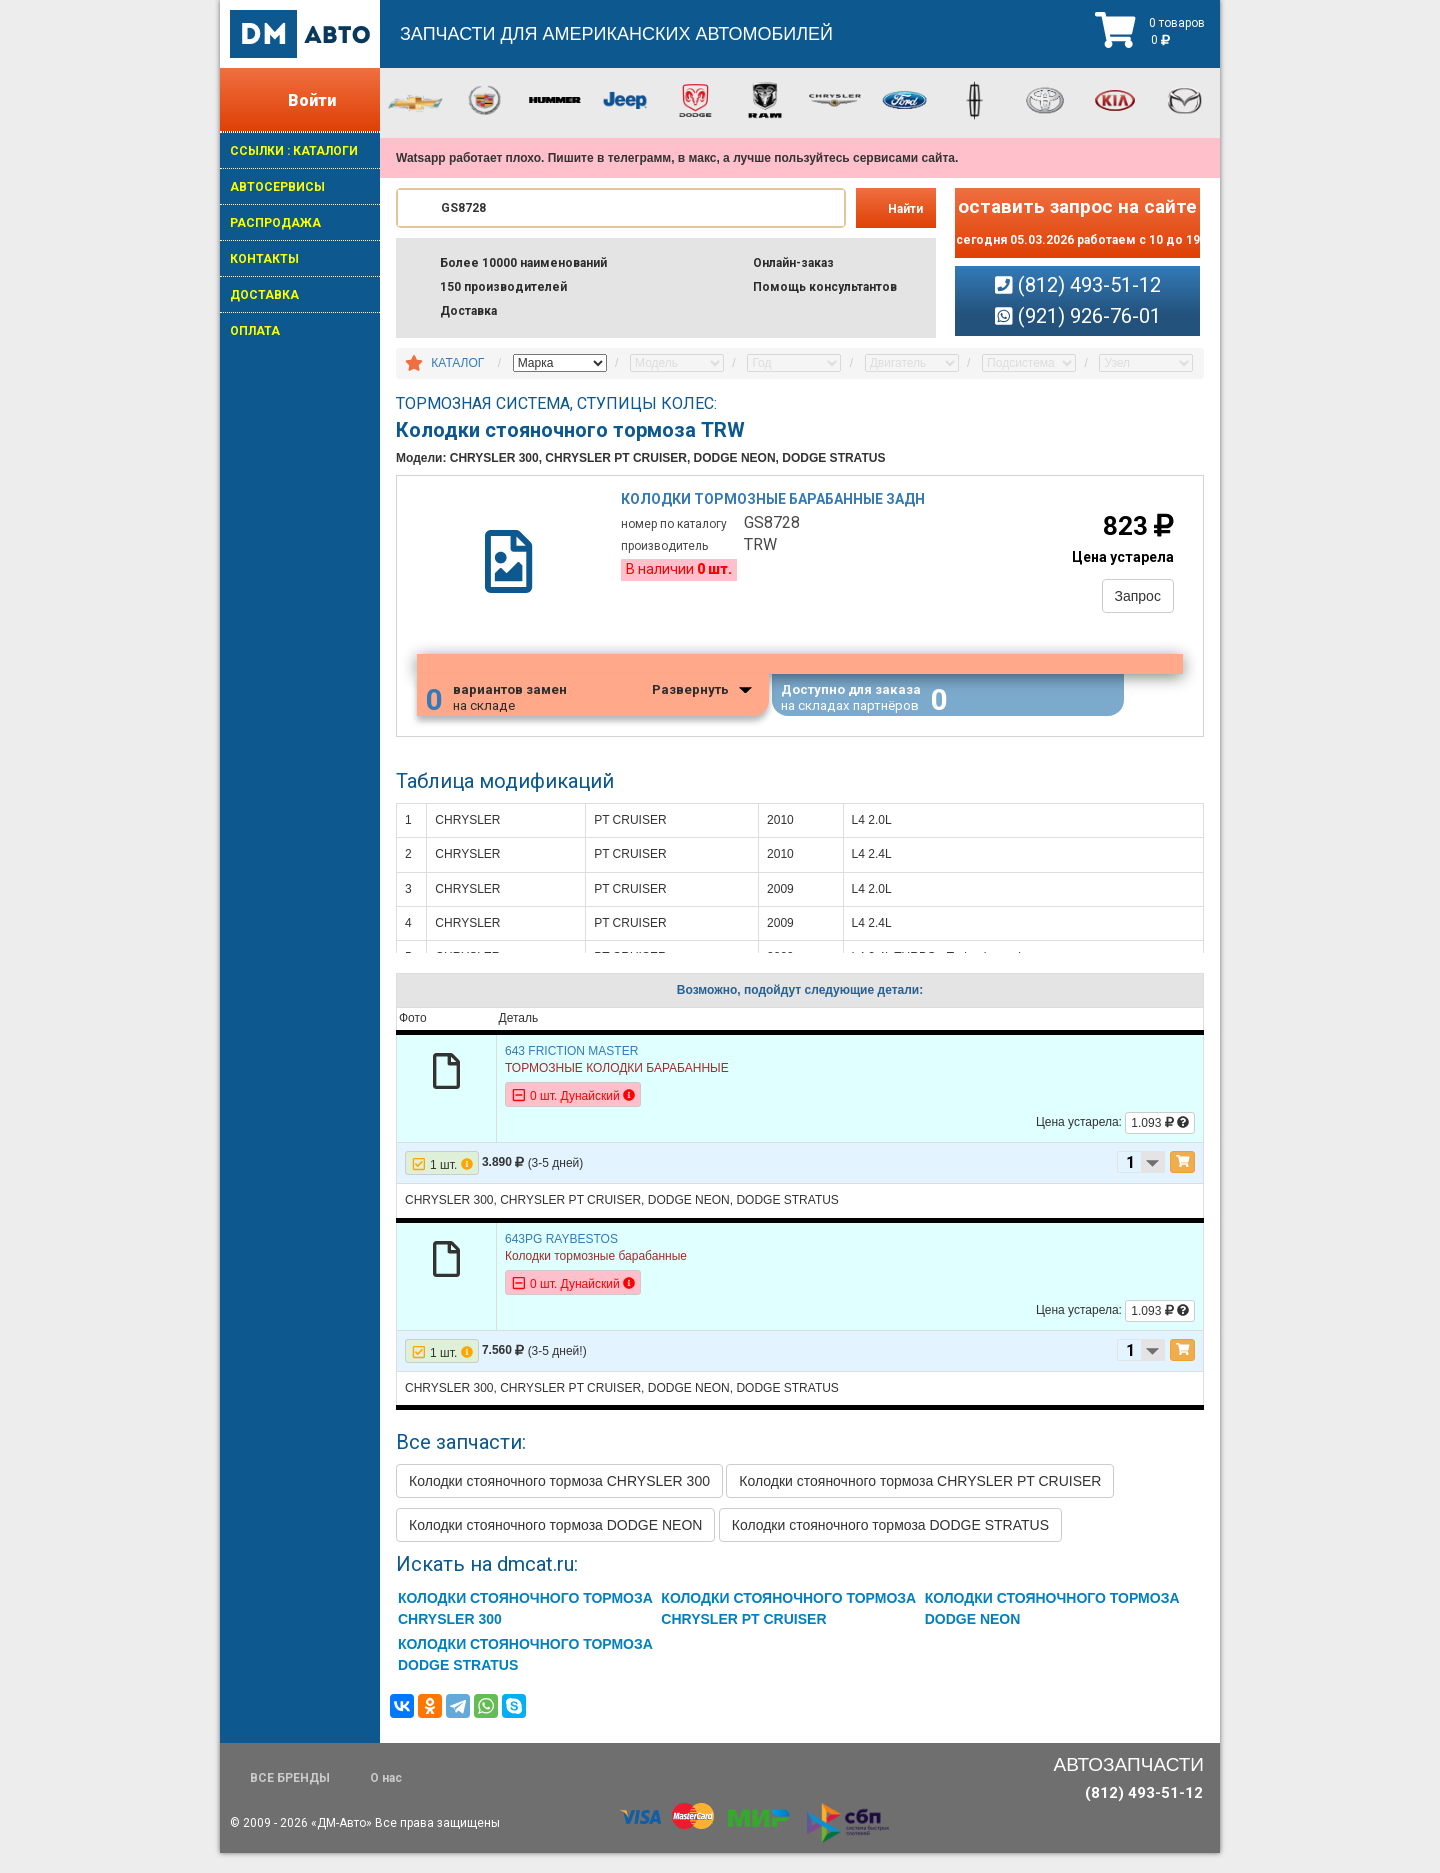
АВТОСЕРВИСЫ (277, 187)
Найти (905, 209)
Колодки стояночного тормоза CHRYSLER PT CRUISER (920, 1501)
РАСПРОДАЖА (275, 223)
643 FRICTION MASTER (571, 1070)
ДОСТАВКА (264, 295)
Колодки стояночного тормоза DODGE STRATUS (890, 1545)
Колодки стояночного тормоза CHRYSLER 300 (559, 1501)
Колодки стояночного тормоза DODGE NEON (555, 1545)
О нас (386, 1798)
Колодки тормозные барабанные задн (776, 505)
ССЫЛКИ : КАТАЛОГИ (294, 151)
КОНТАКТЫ (264, 259)
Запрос (1132, 600)
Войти (312, 100)
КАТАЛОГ (457, 363)
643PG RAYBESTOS (561, 1258)
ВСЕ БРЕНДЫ (290, 1798)
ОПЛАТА (255, 331)
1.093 (1160, 1143)
